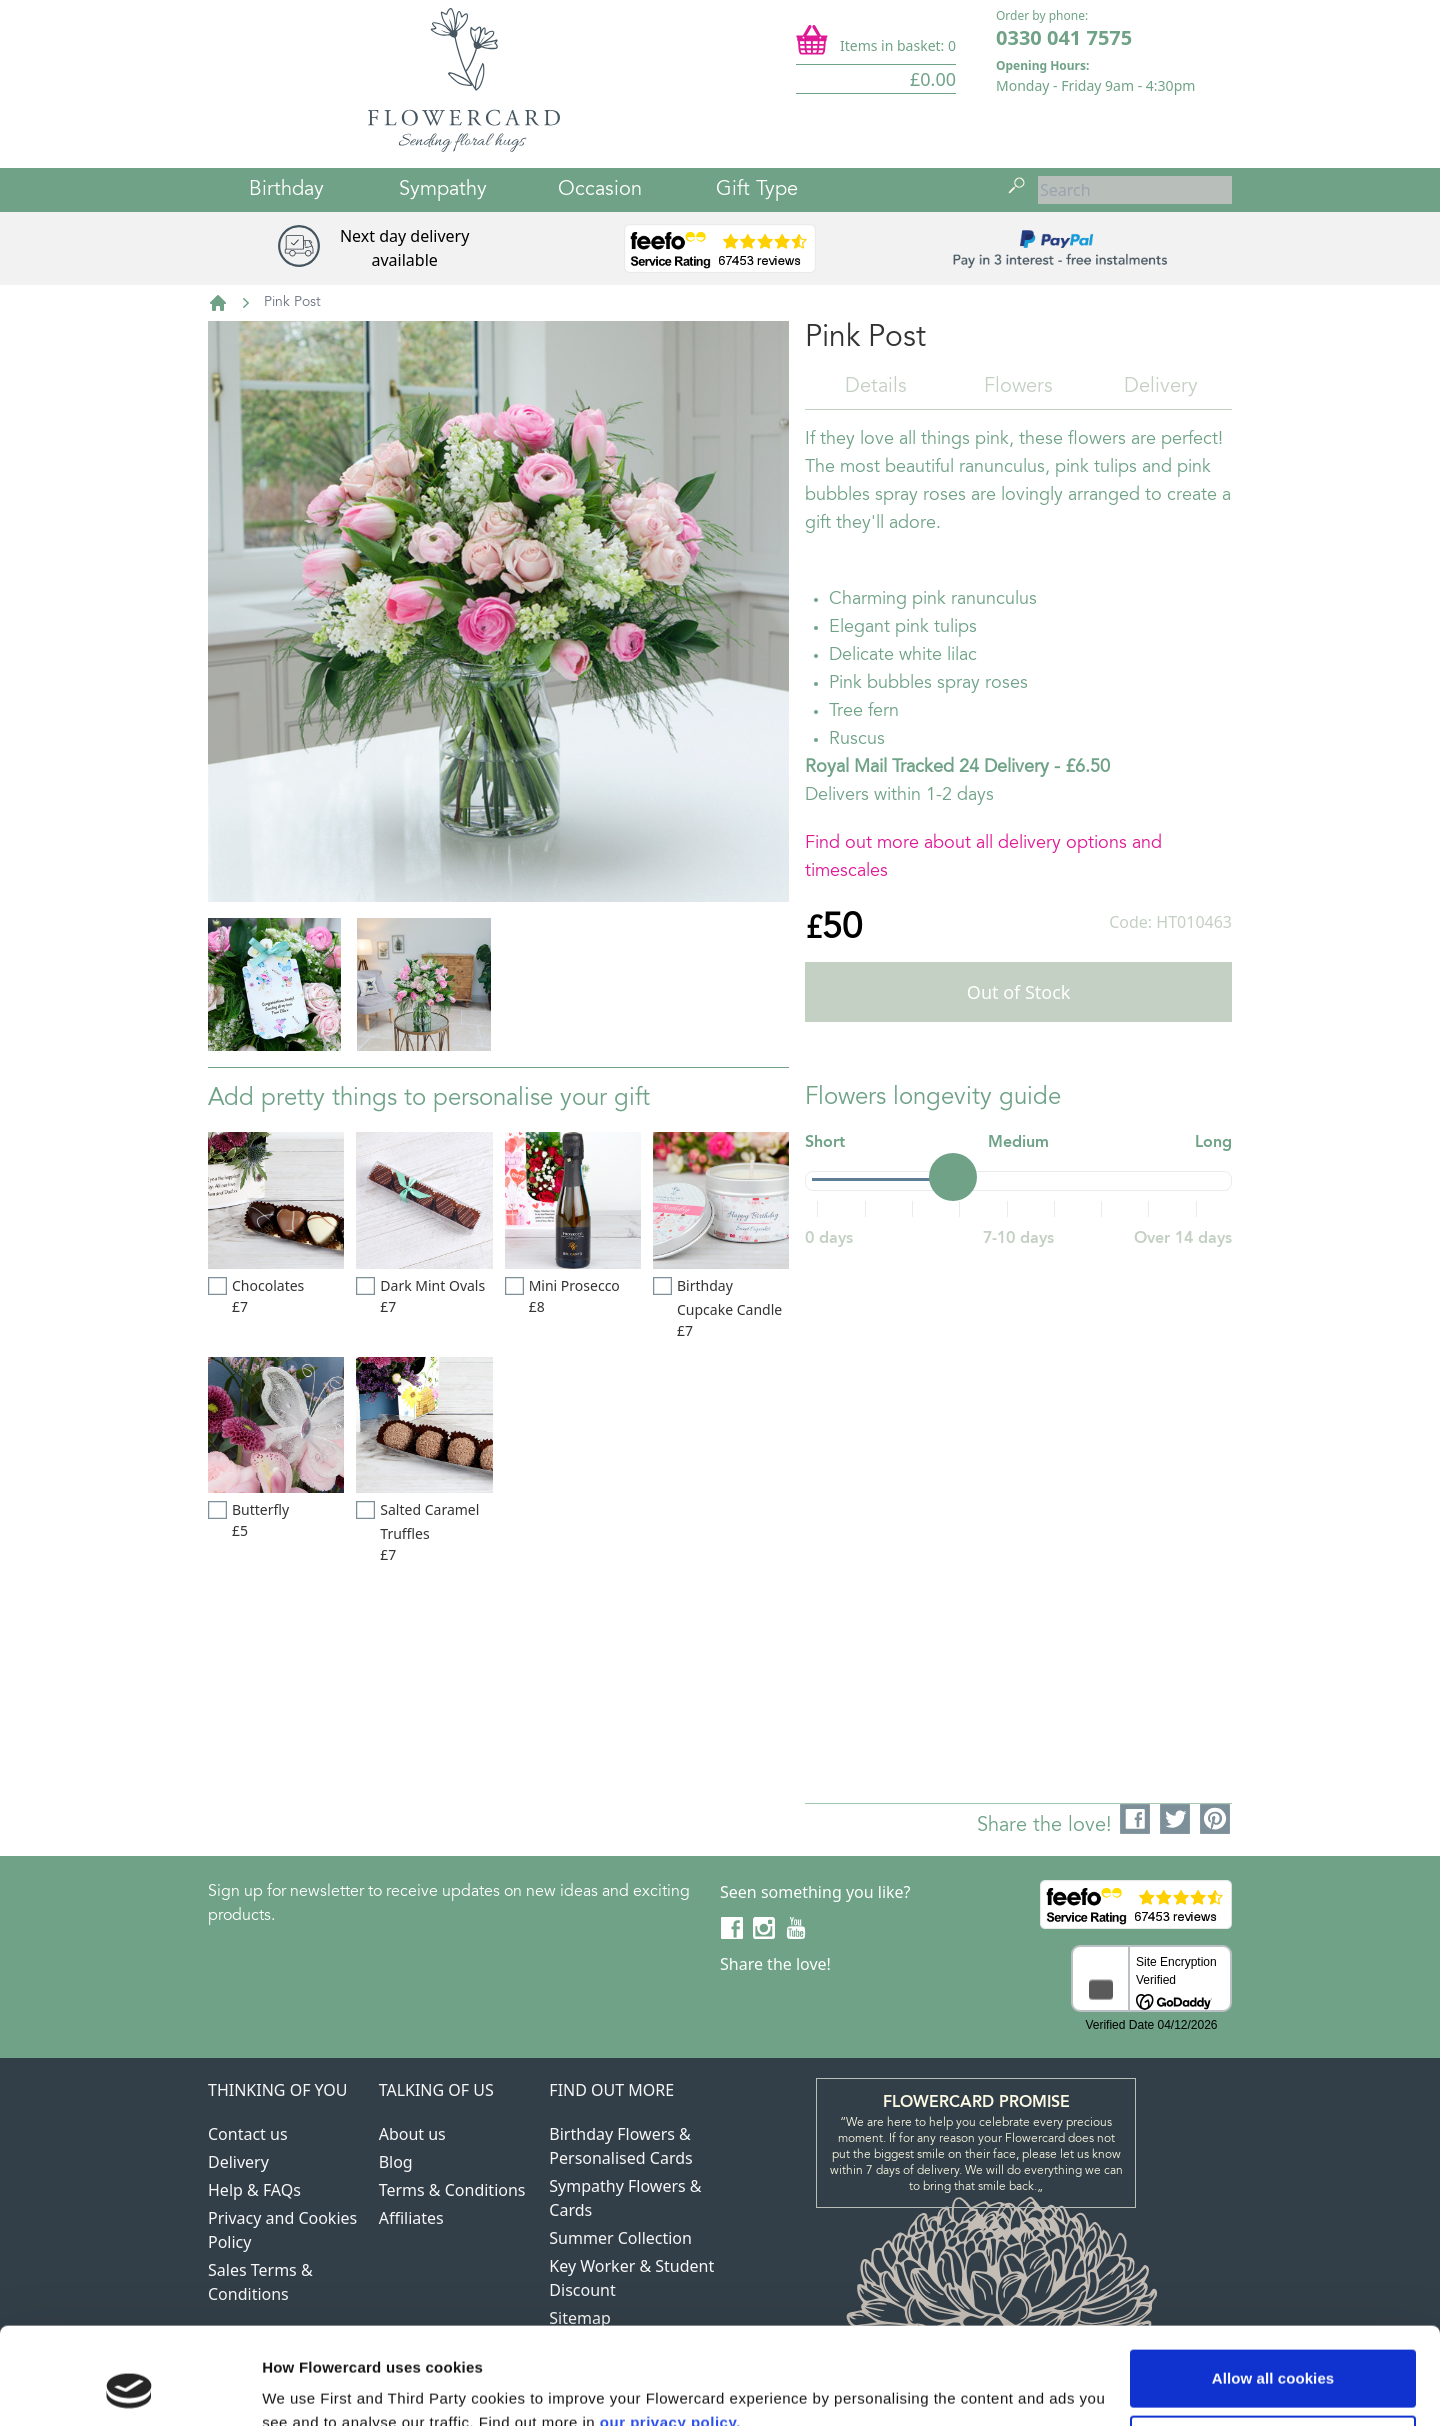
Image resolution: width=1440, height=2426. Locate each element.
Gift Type (757, 190)
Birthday (286, 190)
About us (412, 2134)
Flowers (1018, 387)
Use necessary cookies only (1273, 2352)
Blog (396, 2162)
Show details (308, 2386)
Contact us (248, 2134)
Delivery (1161, 387)
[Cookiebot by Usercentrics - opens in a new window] (129, 2387)
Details (876, 387)
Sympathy (443, 190)
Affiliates (411, 2218)
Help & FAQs (254, 2190)
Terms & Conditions (452, 2190)
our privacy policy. (670, 2331)
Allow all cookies (1273, 2287)
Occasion (600, 190)
